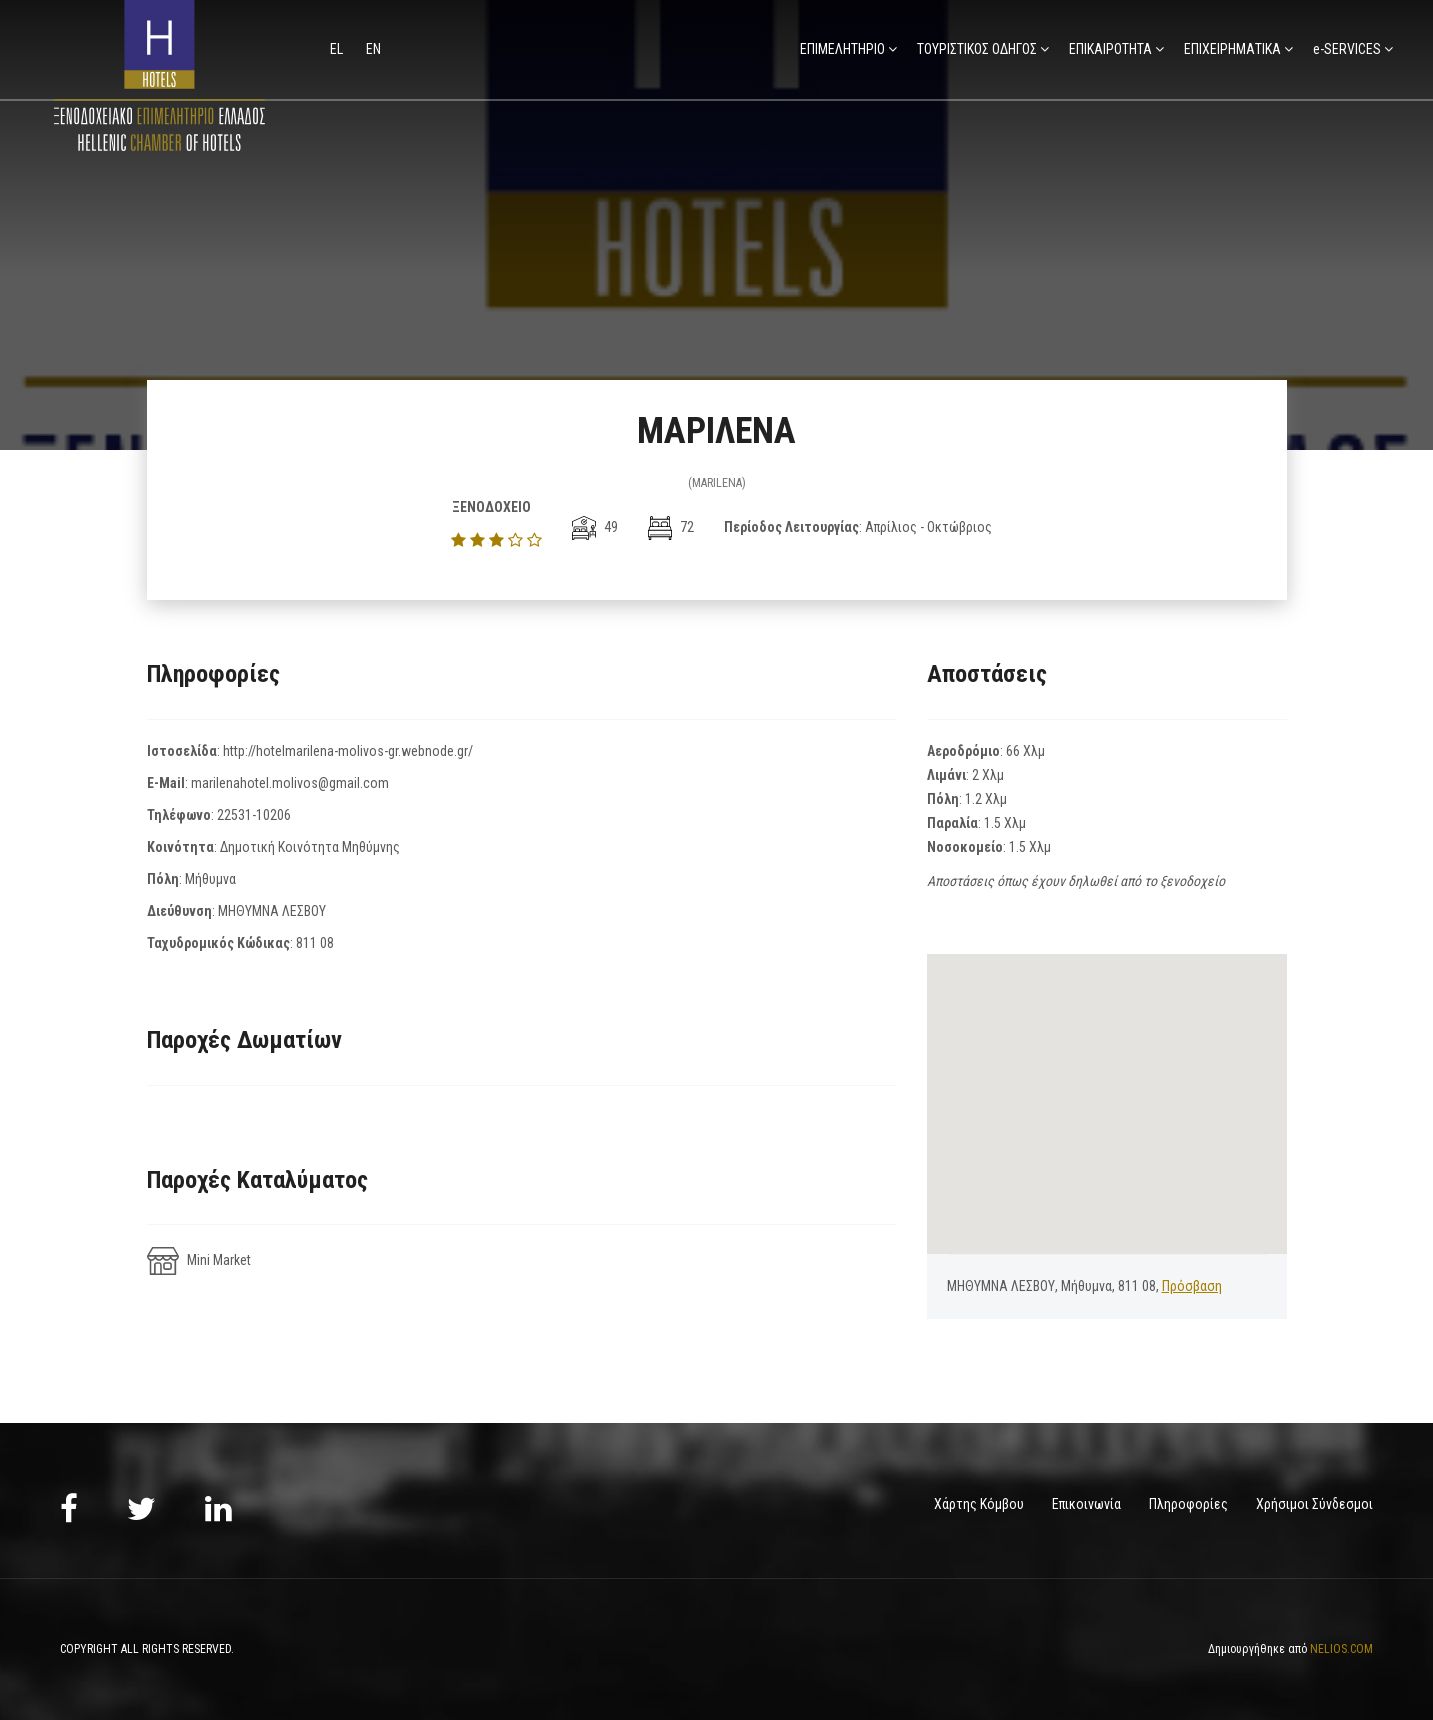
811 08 (315, 943)
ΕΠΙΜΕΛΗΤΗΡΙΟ (842, 49)
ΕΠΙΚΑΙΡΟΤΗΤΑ (1110, 49)
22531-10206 (254, 815)
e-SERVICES (1347, 49)
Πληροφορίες (1188, 1504)
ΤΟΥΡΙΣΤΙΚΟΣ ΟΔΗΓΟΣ (977, 49)
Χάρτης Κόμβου (979, 1504)
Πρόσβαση (1192, 1286)
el (338, 49)
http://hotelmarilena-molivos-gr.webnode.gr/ (348, 751)
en (373, 49)
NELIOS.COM (1341, 1648)
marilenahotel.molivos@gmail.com (290, 783)
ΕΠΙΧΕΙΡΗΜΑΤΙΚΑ (1232, 49)
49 (595, 527)
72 (671, 527)
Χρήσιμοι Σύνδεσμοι (1314, 1504)
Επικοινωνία (1086, 1504)
